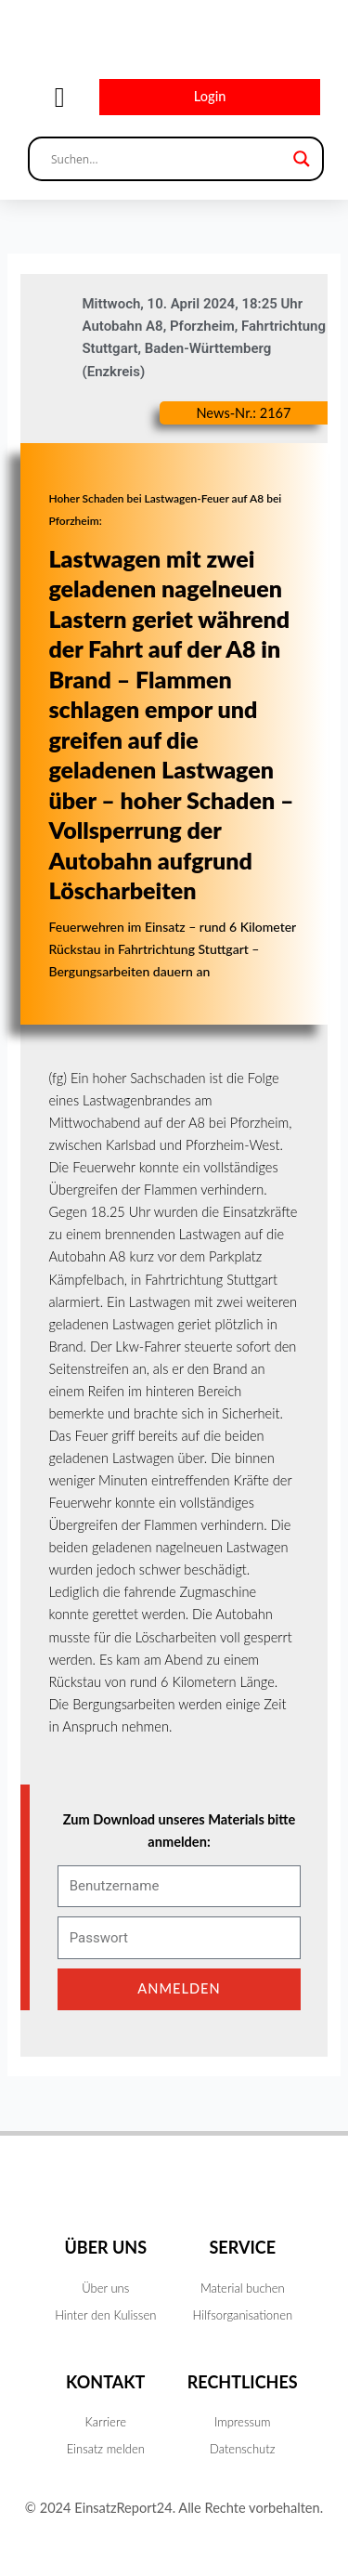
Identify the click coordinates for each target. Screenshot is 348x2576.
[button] (59, 97)
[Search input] (167, 159)
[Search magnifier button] (302, 159)
